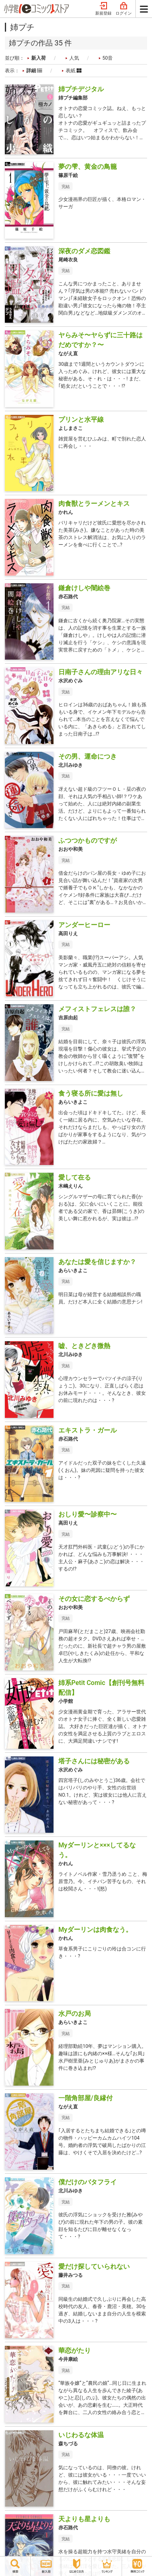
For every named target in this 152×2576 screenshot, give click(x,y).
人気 (74, 58)
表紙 (73, 70)
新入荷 (38, 58)
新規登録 (103, 9)
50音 (108, 58)
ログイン (124, 9)
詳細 (34, 70)
